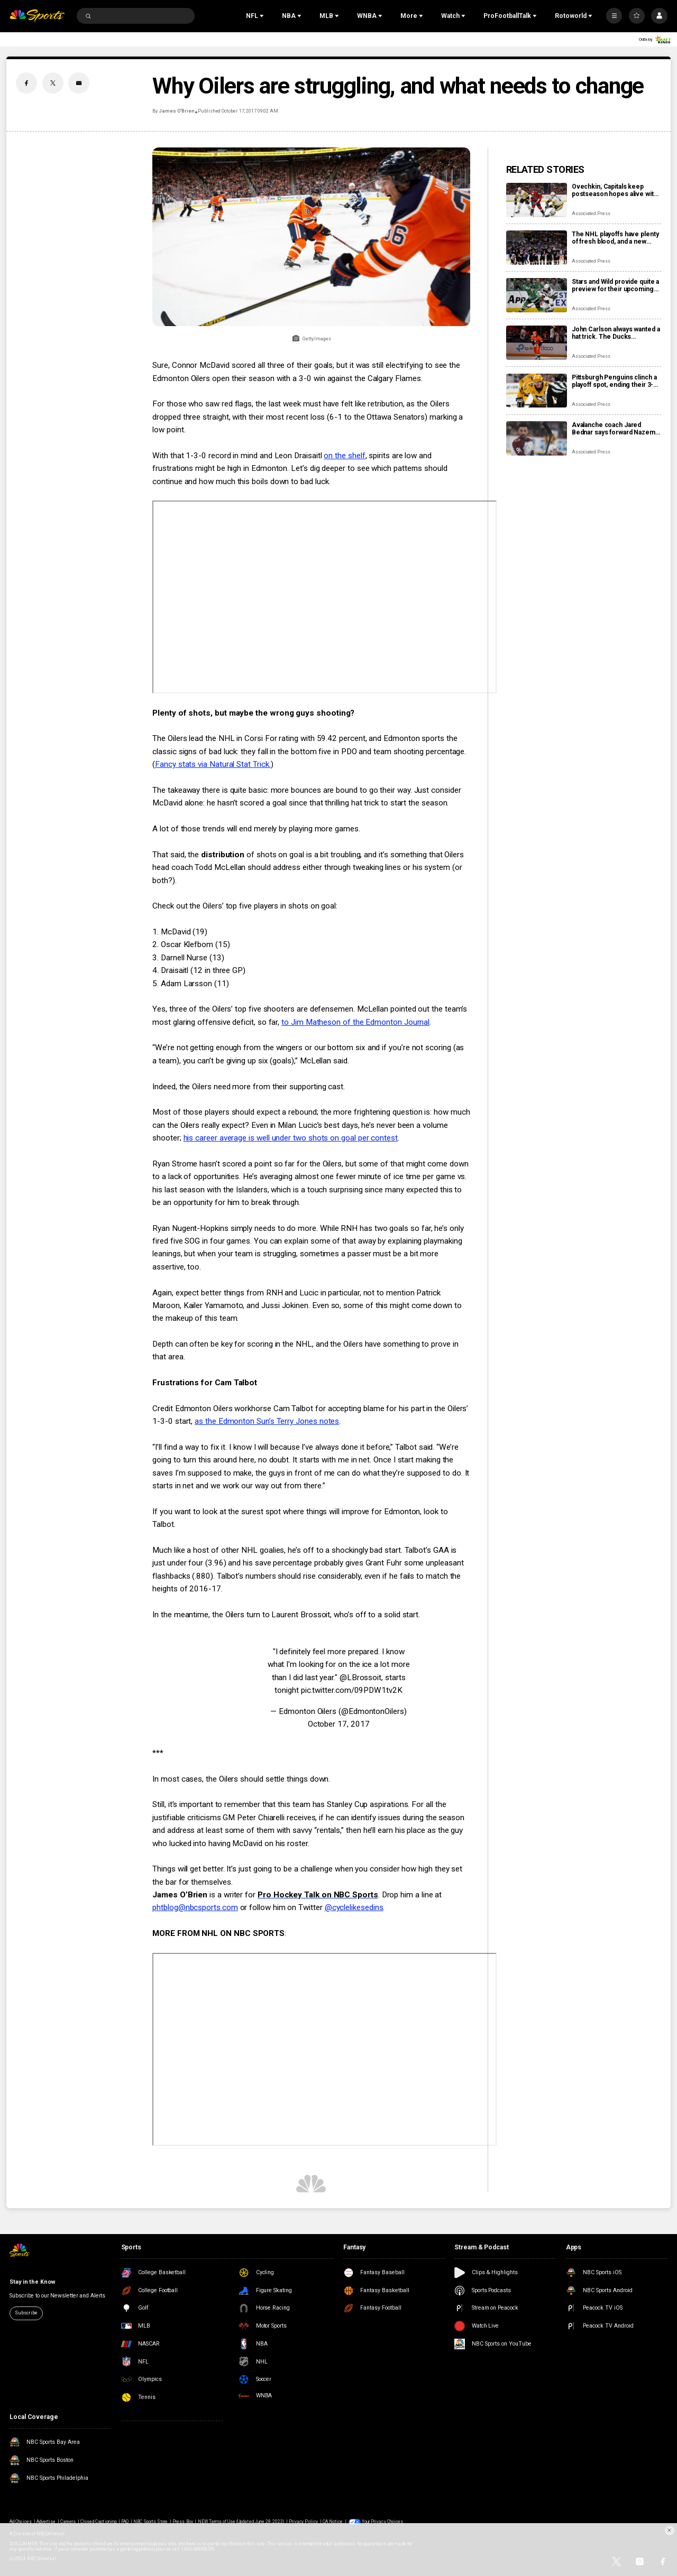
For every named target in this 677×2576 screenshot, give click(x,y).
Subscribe (26, 2312)
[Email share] (78, 83)
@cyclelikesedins (354, 1907)
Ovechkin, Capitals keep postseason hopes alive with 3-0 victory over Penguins (614, 190)
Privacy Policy (303, 2521)
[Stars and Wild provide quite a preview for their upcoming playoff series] (536, 295)
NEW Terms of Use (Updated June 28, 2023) (241, 2521)
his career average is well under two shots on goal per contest (291, 1138)
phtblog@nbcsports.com (194, 1907)
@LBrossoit (360, 1677)
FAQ (125, 2521)
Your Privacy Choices (382, 2521)
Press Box (182, 2521)
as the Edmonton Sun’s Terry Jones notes (267, 1421)
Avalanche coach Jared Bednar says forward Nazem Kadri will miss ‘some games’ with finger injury (615, 428)
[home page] (37, 16)
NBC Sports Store (150, 2521)
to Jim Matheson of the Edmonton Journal (355, 1022)
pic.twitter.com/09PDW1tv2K (351, 1690)
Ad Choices (20, 2521)
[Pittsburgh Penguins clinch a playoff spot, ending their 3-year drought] (536, 391)
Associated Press (591, 213)
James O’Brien (176, 111)
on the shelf (344, 455)
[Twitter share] (52, 83)
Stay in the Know (32, 2281)
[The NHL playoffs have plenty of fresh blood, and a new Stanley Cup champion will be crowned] (536, 247)
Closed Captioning (98, 2521)
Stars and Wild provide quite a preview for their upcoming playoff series (615, 285)
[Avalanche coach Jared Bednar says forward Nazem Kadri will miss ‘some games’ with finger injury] (536, 438)
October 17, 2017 (339, 1724)
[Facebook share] (26, 83)
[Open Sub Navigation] (263, 16)
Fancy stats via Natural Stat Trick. (212, 764)
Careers (68, 2521)
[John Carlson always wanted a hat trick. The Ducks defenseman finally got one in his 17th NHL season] (536, 343)
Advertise (46, 2521)
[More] (614, 16)
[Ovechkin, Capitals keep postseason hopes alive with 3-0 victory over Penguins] (536, 200)
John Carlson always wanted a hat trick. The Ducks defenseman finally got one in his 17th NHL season (616, 333)
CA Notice (333, 2521)
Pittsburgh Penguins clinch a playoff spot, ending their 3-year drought (614, 381)
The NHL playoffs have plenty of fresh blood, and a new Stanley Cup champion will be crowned (615, 237)
